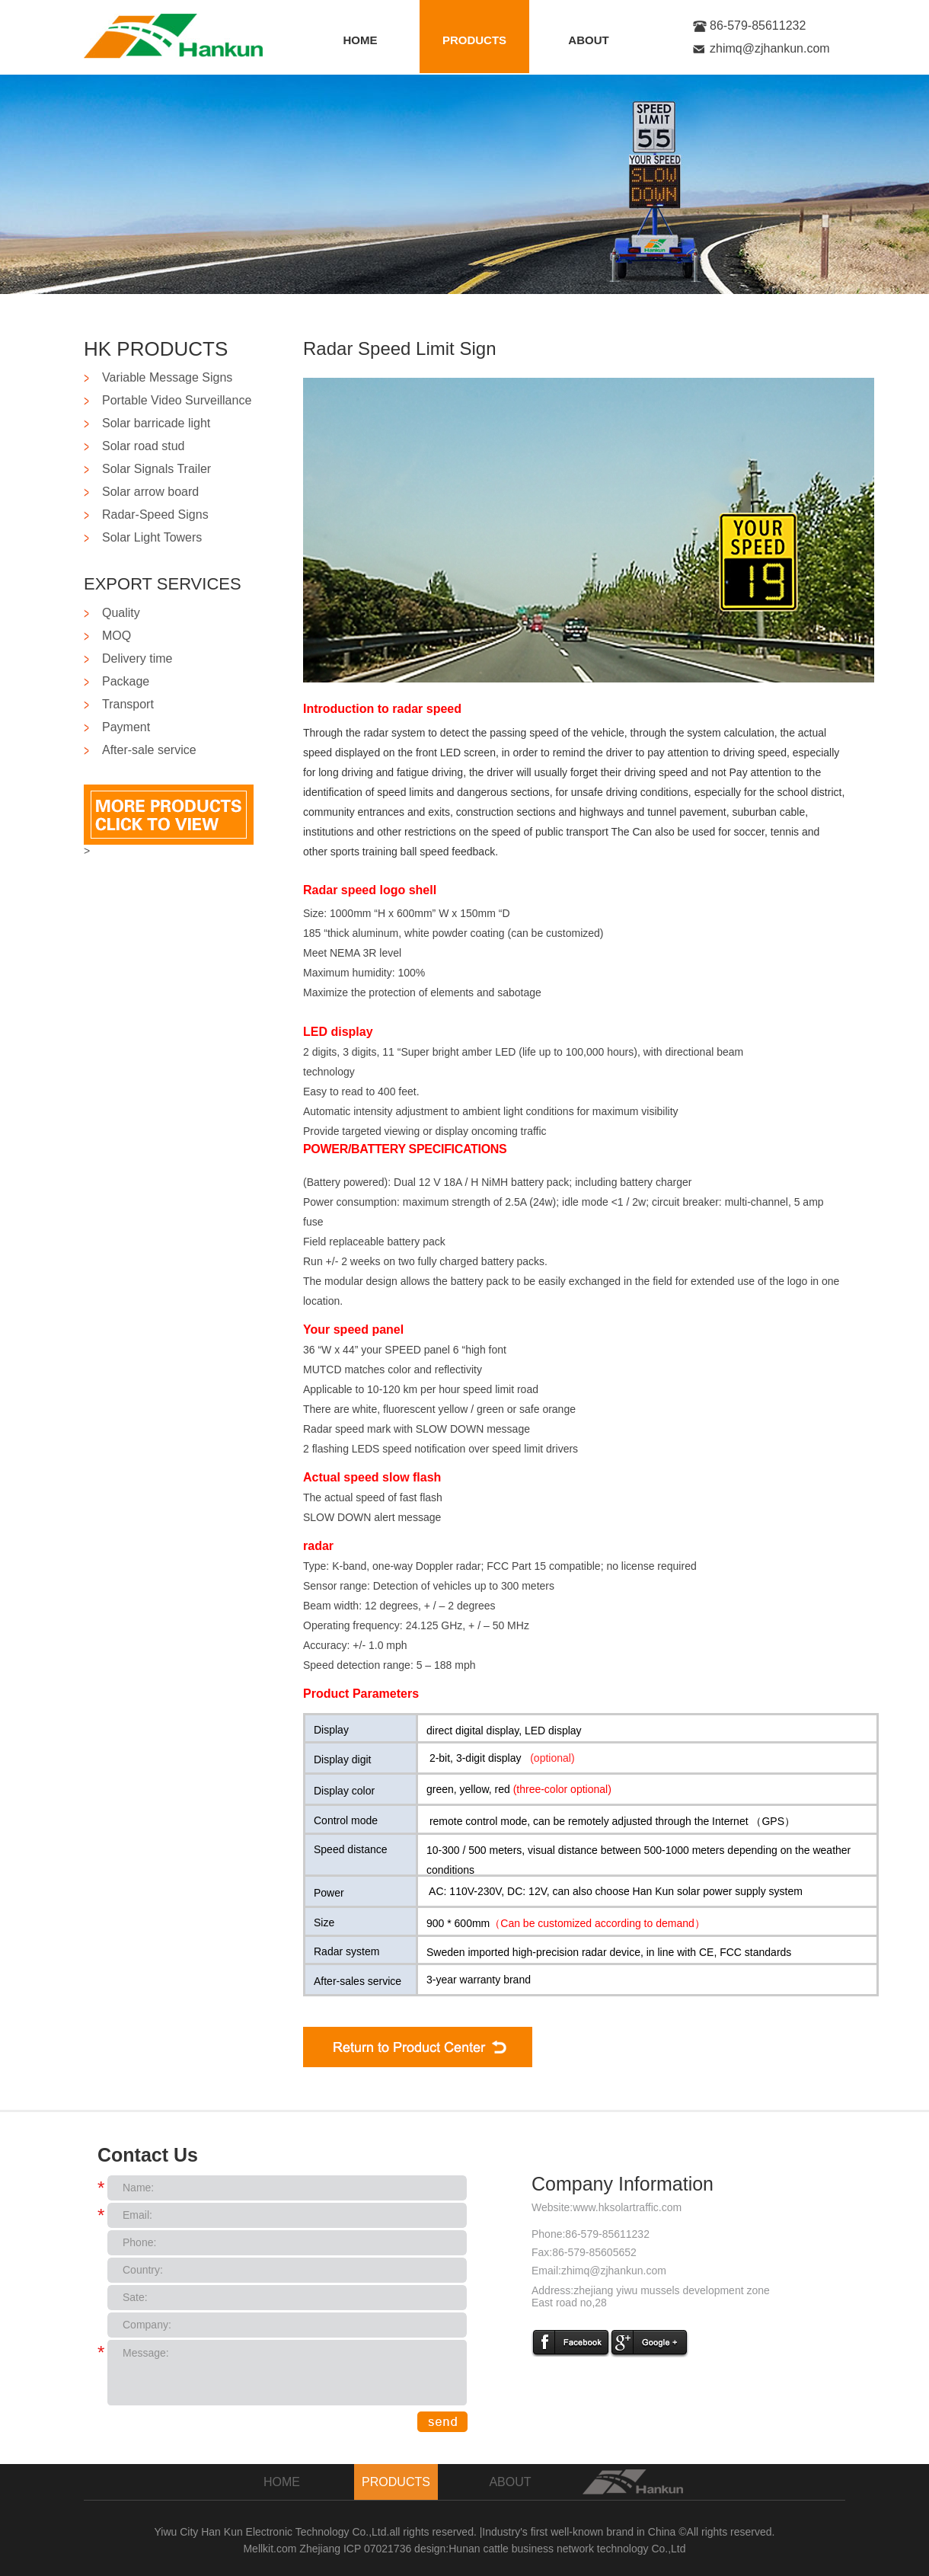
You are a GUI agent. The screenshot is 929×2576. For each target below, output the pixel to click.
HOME (360, 40)
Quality (121, 612)
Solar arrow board (150, 491)
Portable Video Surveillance (176, 400)
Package (125, 681)
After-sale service (149, 749)
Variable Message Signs (167, 377)
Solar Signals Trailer (156, 468)
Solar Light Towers (152, 537)
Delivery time (137, 658)
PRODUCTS (474, 40)
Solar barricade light (156, 423)
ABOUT (588, 40)
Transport (128, 704)
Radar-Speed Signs (155, 514)
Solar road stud (143, 445)
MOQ (116, 635)
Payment (126, 727)
